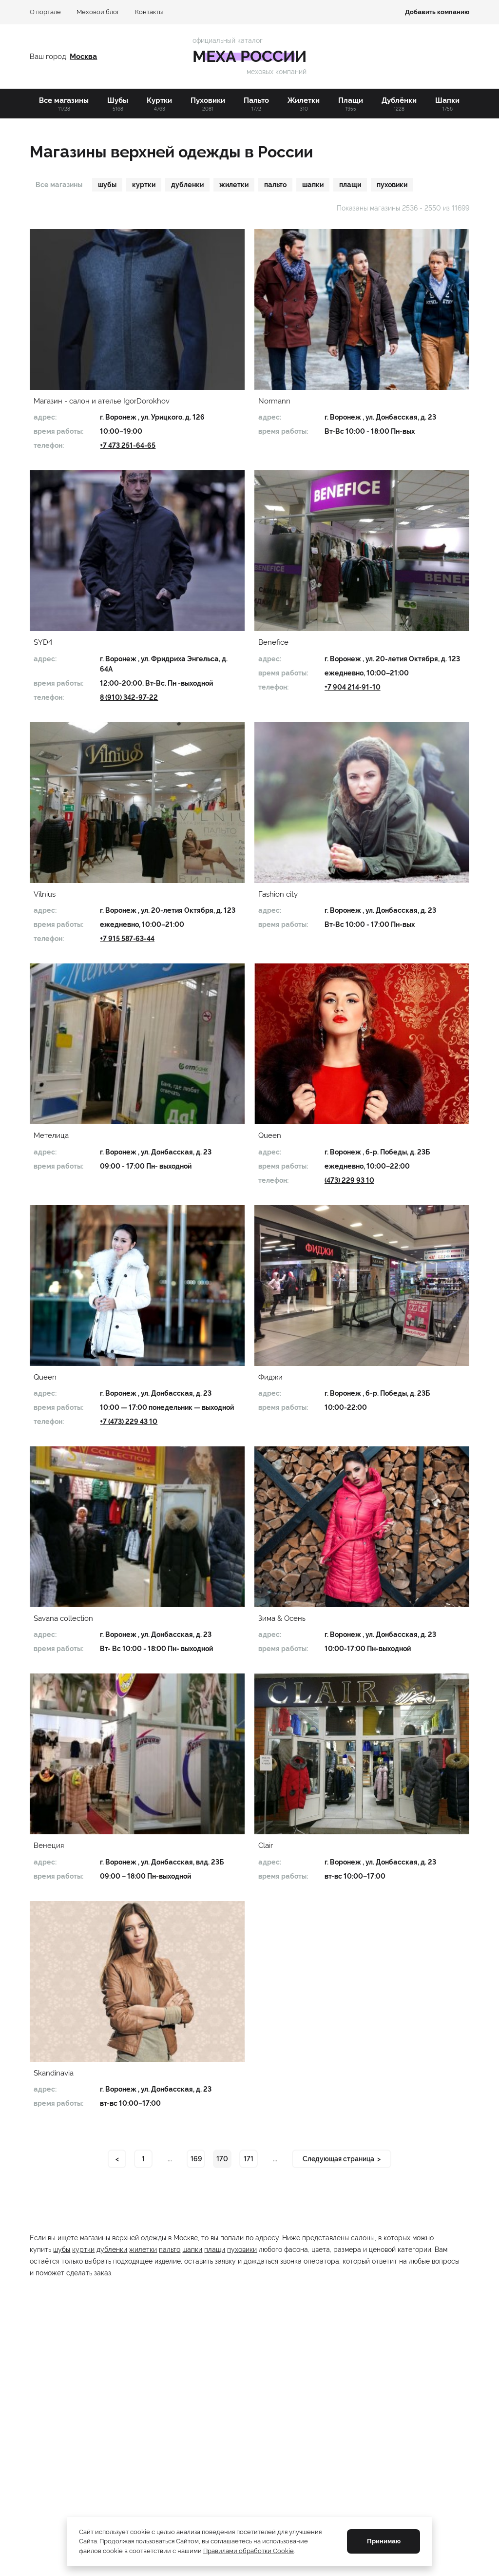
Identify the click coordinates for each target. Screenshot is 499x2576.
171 (248, 2159)
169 (196, 2159)
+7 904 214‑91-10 (353, 687)
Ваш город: (50, 56)
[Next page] (341, 2159)
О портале (45, 12)
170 (222, 2159)
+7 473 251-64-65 (127, 445)
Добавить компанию (437, 12)
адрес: (45, 417)
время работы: (58, 431)
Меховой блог (98, 12)
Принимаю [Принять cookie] (384, 2541)
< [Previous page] (117, 2159)
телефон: (49, 445)
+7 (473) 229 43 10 (128, 1421)
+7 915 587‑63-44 (127, 938)
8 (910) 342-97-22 (129, 697)
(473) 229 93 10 (349, 1180)
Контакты (149, 12)
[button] (137, 309)
